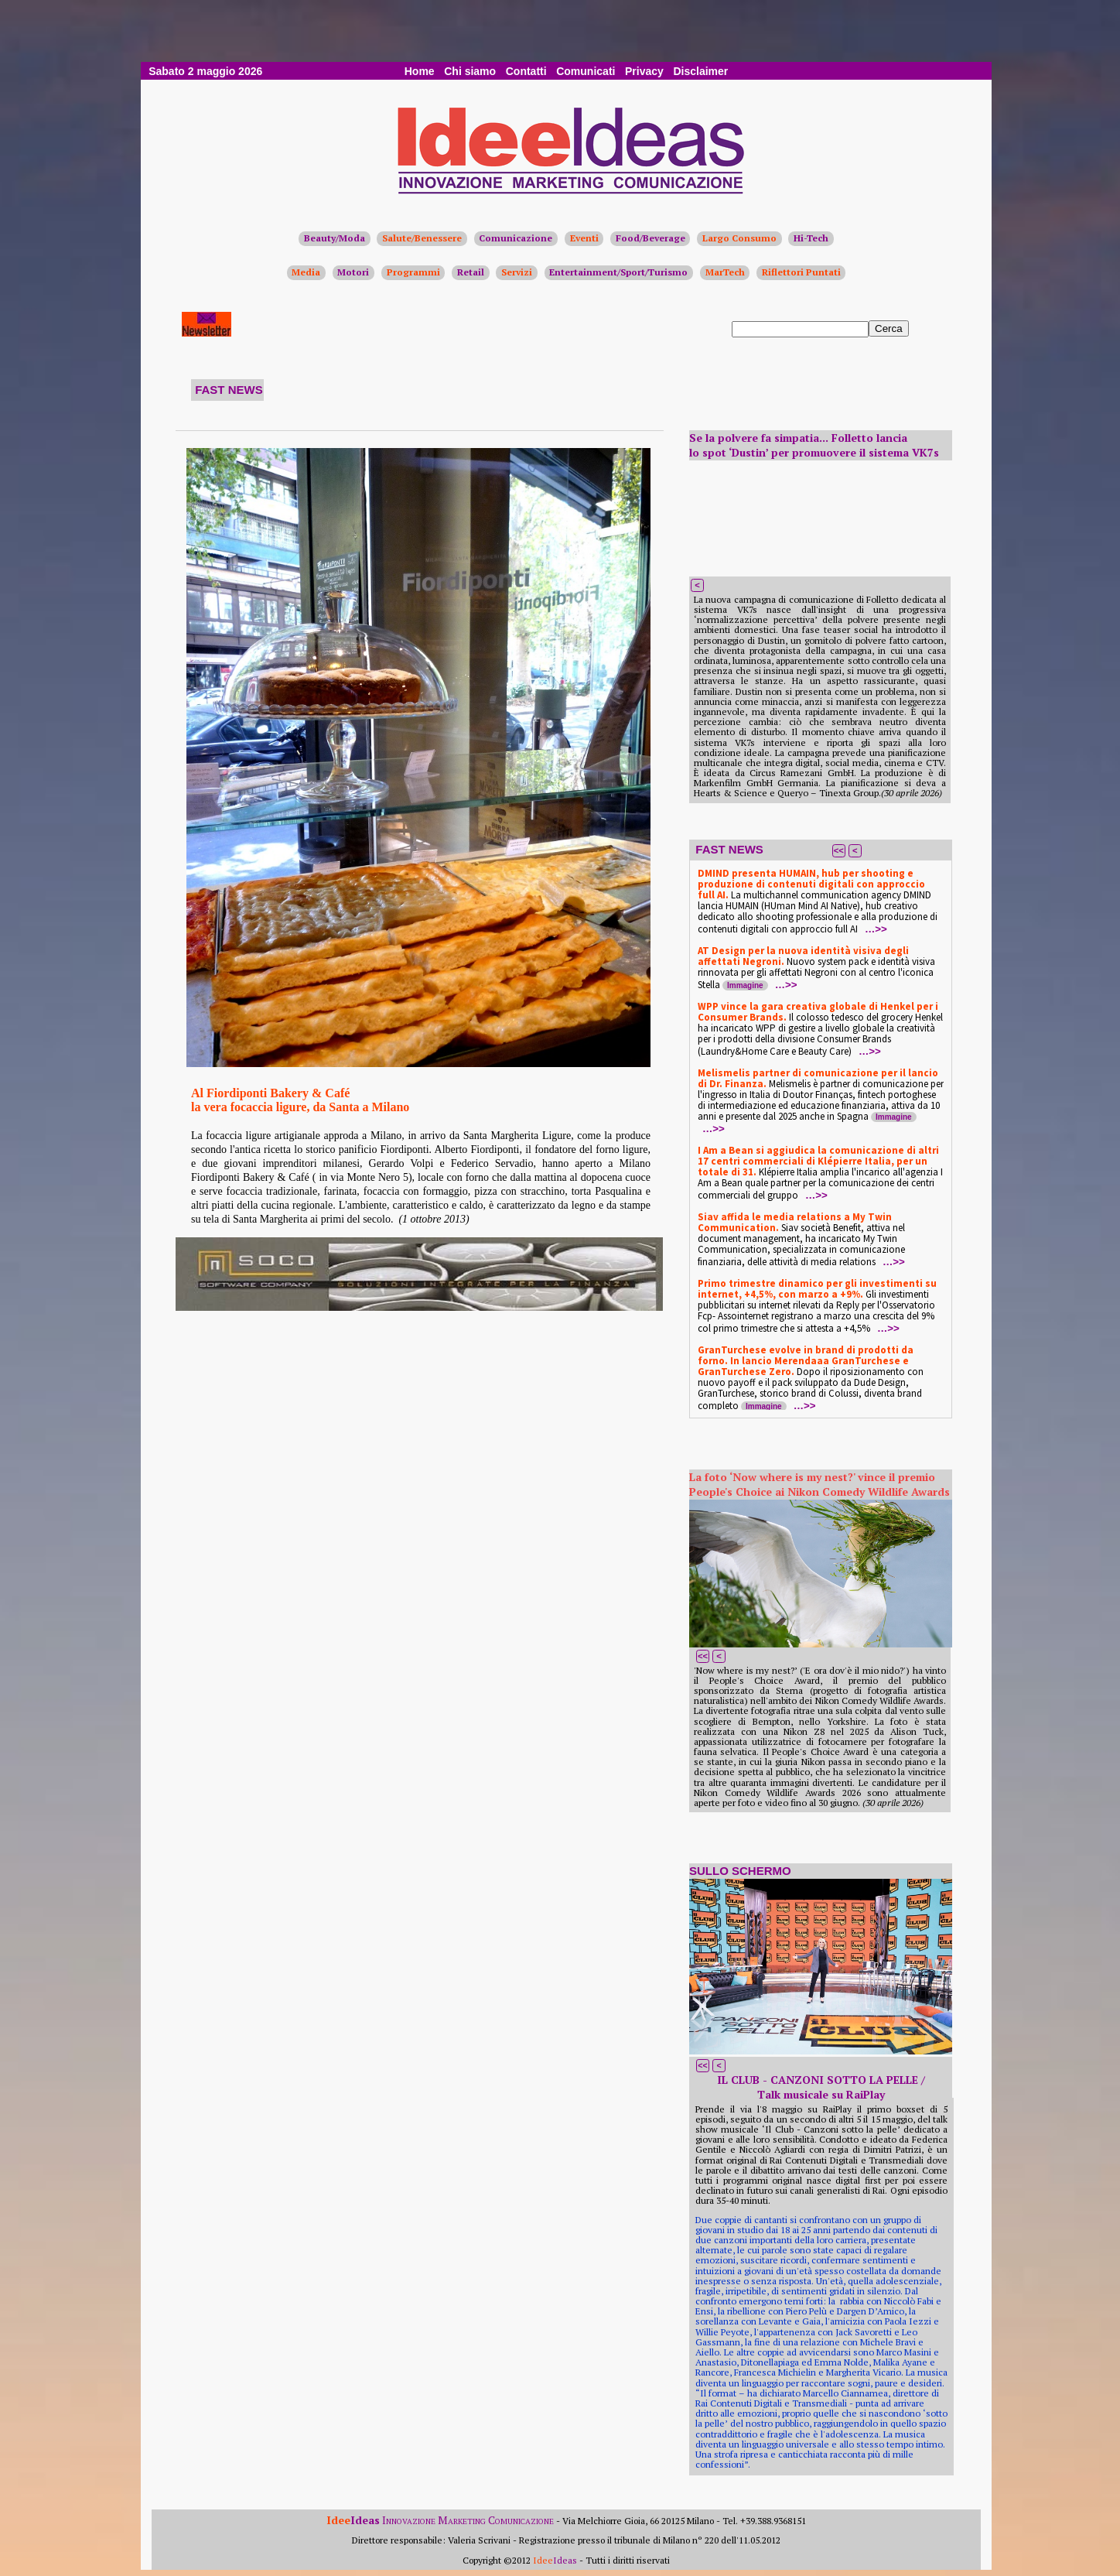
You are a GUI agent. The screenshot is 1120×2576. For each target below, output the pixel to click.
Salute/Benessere (422, 238)
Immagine (745, 985)
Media (306, 272)
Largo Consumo (739, 238)
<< (839, 850)
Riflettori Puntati (801, 272)
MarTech (725, 272)
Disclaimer (700, 71)
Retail (470, 272)
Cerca (889, 328)
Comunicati (585, 71)
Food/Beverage (650, 238)
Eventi (584, 238)
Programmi (413, 272)
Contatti (526, 71)
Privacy (644, 71)
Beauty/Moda (334, 238)
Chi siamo (470, 71)
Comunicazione (515, 238)
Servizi (516, 272)
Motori (353, 272)
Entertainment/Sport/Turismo (618, 272)
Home (420, 71)
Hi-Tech (811, 238)
